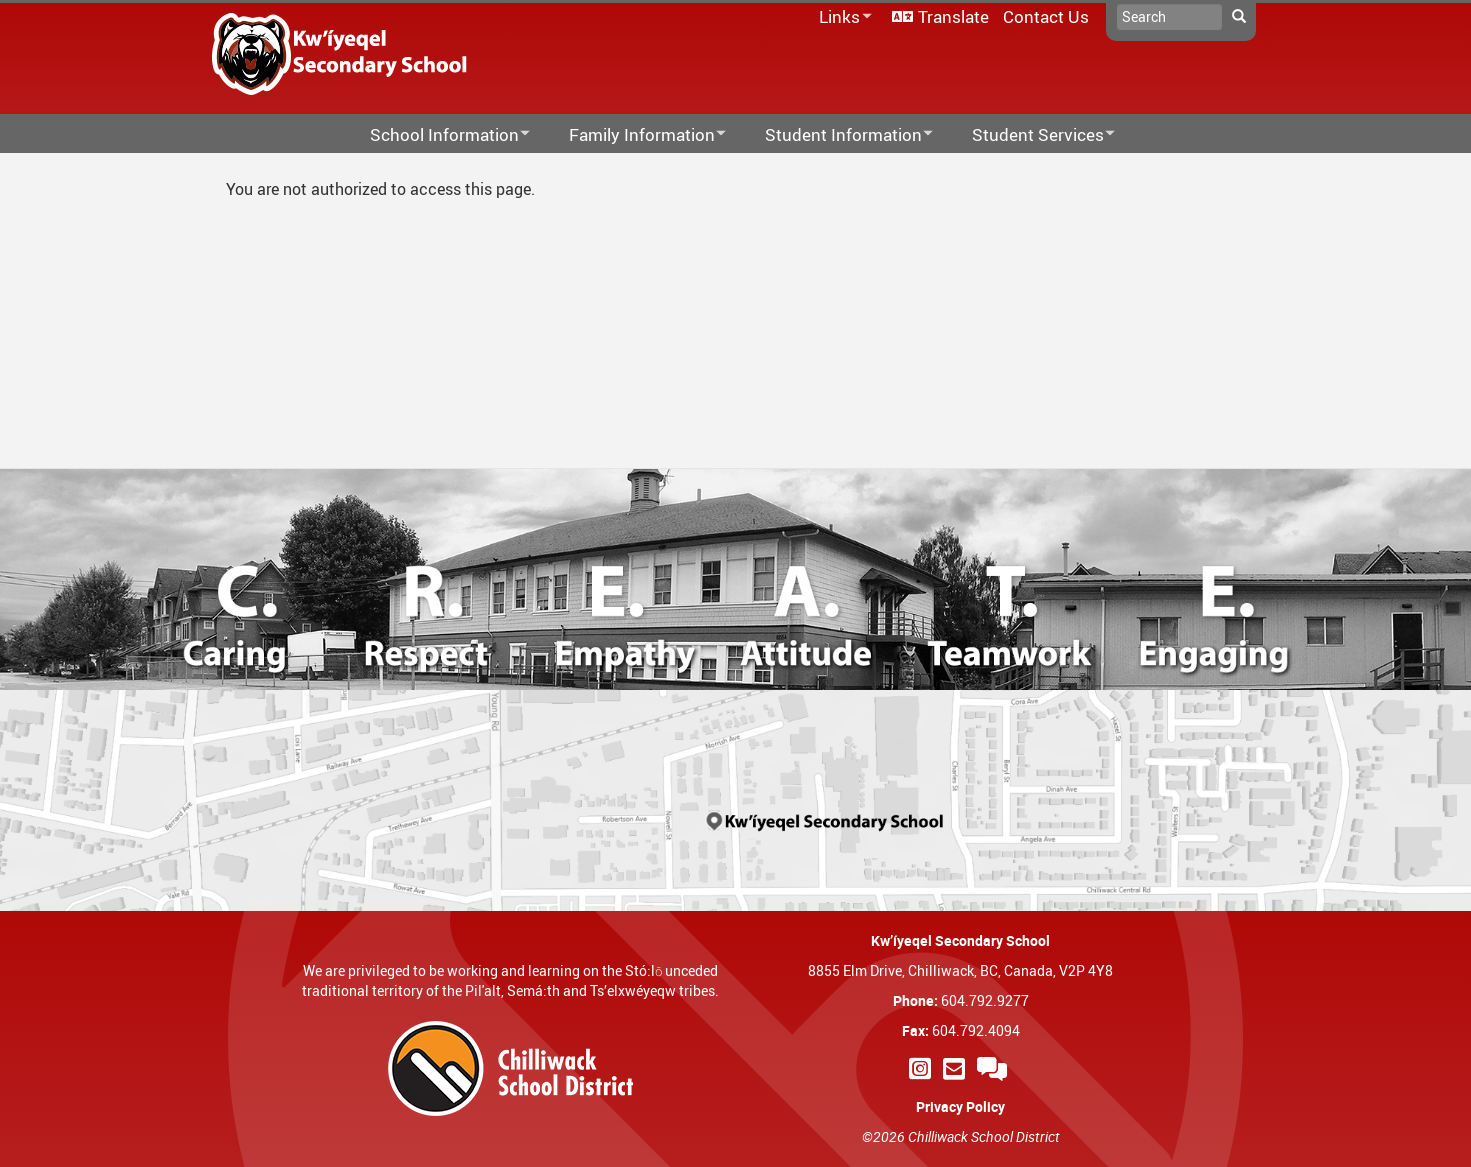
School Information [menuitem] (437, 135)
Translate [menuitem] (953, 16)
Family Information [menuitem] (634, 135)
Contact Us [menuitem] (1046, 16)
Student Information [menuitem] (836, 135)
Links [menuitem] (842, 17)
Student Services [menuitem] (1030, 135)
